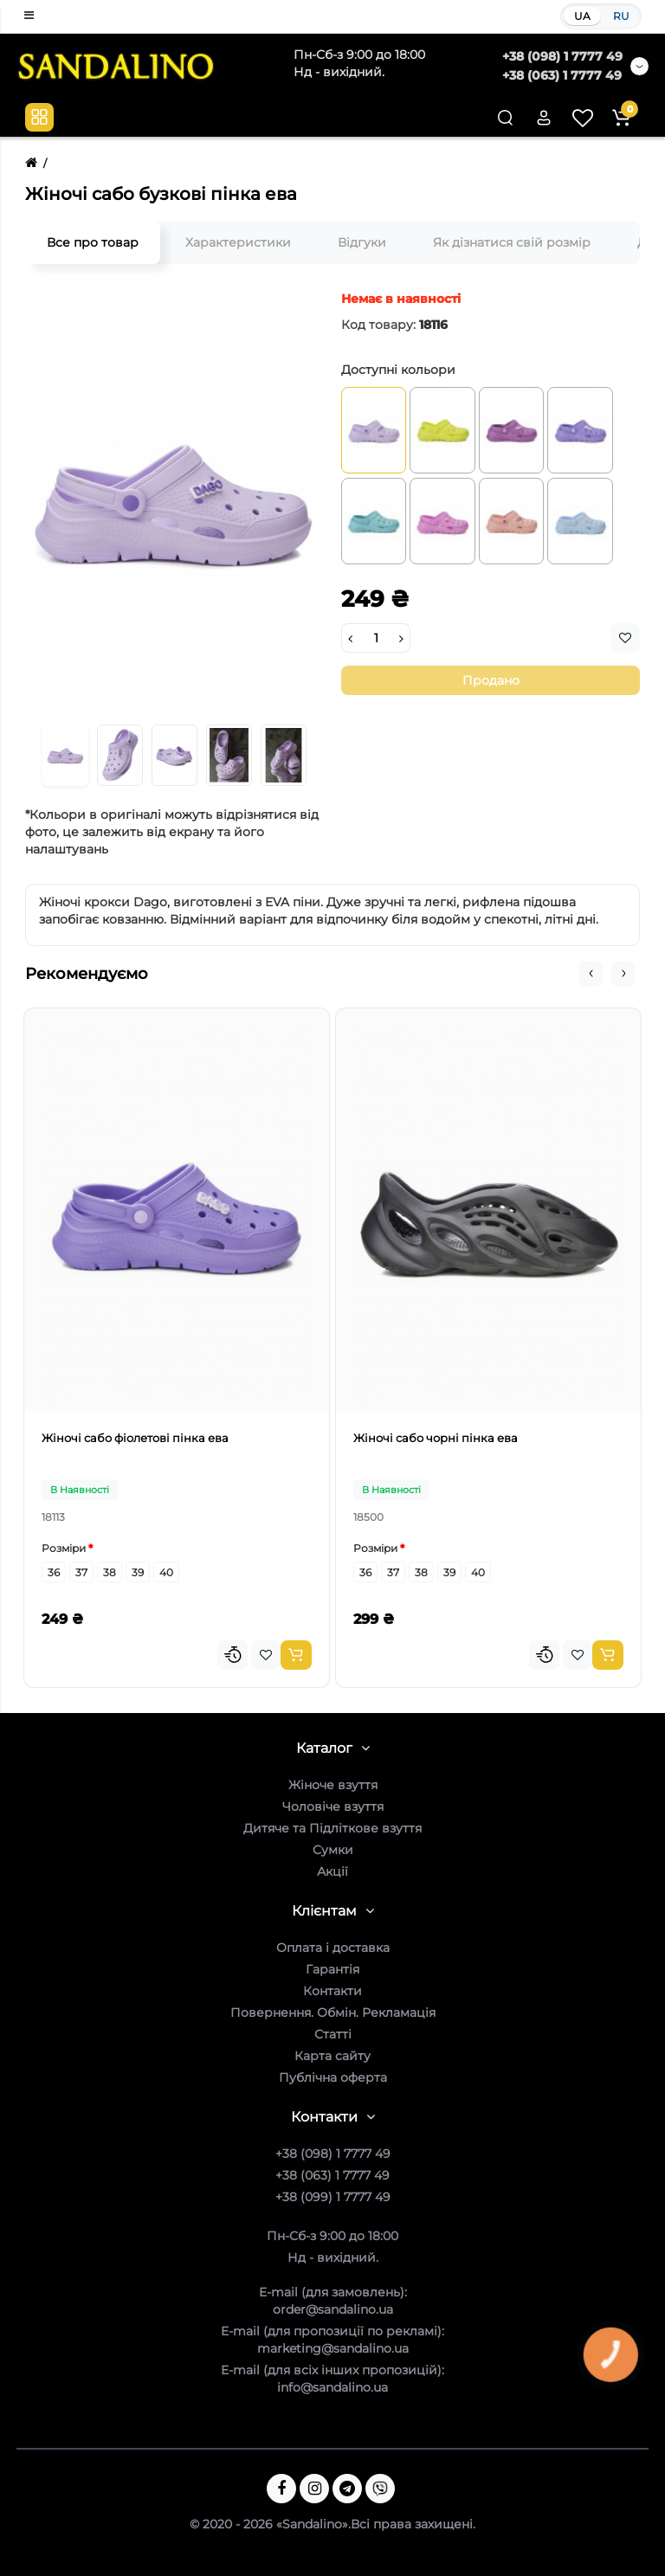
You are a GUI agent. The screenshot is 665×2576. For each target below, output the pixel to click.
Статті (333, 2034)
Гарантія (332, 1969)
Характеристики (238, 242)
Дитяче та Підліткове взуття (332, 1828)
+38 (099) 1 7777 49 (333, 2197)
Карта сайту (332, 2056)
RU (621, 16)
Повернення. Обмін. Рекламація (333, 2012)
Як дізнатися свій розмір (512, 242)
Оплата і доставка (333, 1947)
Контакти (332, 1991)
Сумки (333, 1850)
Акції (332, 1871)
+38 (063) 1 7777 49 (562, 75)
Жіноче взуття (333, 1785)
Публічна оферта (333, 2077)
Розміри (64, 1548)
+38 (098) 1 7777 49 (562, 56)
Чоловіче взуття (333, 1806)
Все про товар (93, 242)
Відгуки (362, 242)
